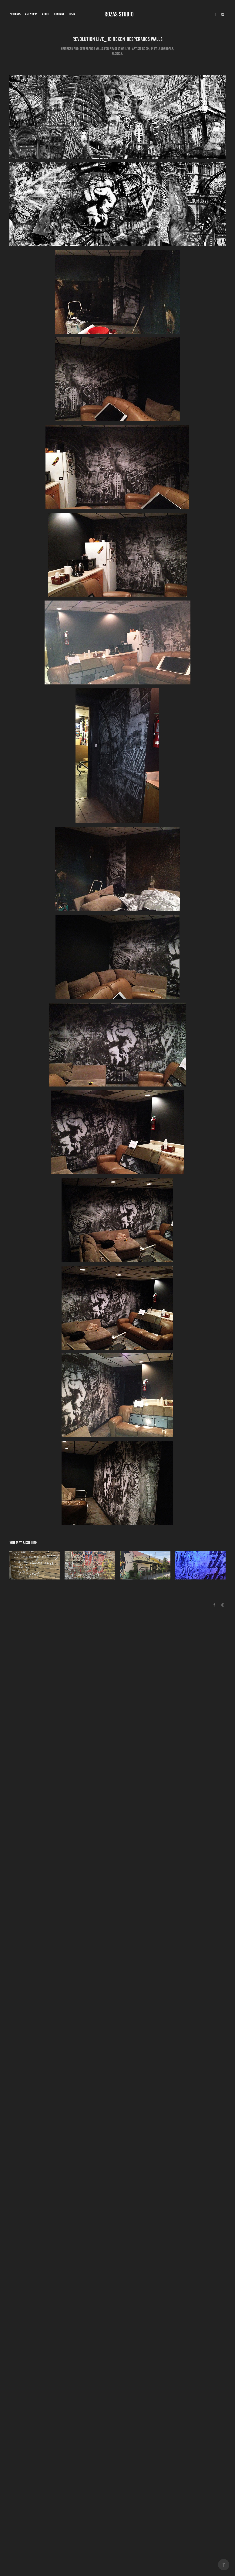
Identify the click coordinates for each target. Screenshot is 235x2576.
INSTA (72, 14)
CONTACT (59, 14)
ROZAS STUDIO (119, 14)
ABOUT (45, 14)
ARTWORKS (31, 14)
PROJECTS (15, 14)
